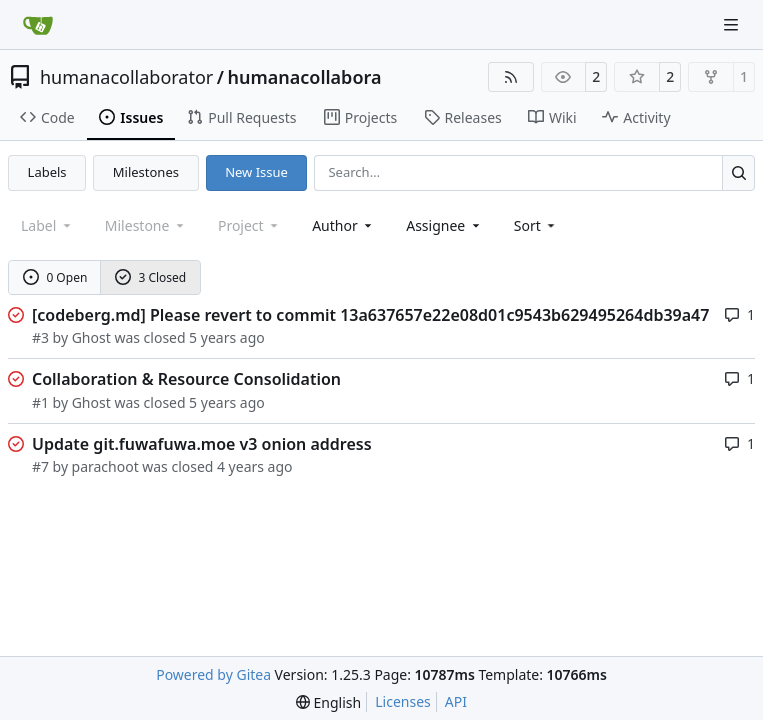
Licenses (403, 701)
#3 (40, 337)
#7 (40, 466)
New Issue (256, 172)
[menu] (536, 225)
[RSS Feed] (511, 77)
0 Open (55, 277)
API (456, 701)
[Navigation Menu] (733, 24)
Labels (47, 172)
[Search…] (738, 172)
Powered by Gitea (213, 674)
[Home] (38, 25)
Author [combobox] (343, 225)
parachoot (105, 466)
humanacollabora (304, 77)
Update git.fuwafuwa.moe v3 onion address (202, 444)
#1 (40, 402)
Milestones (146, 172)
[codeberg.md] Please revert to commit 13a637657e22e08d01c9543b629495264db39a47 (370, 315)
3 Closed (151, 277)
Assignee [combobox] (444, 225)
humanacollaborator (126, 77)
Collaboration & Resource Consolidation (186, 379)
